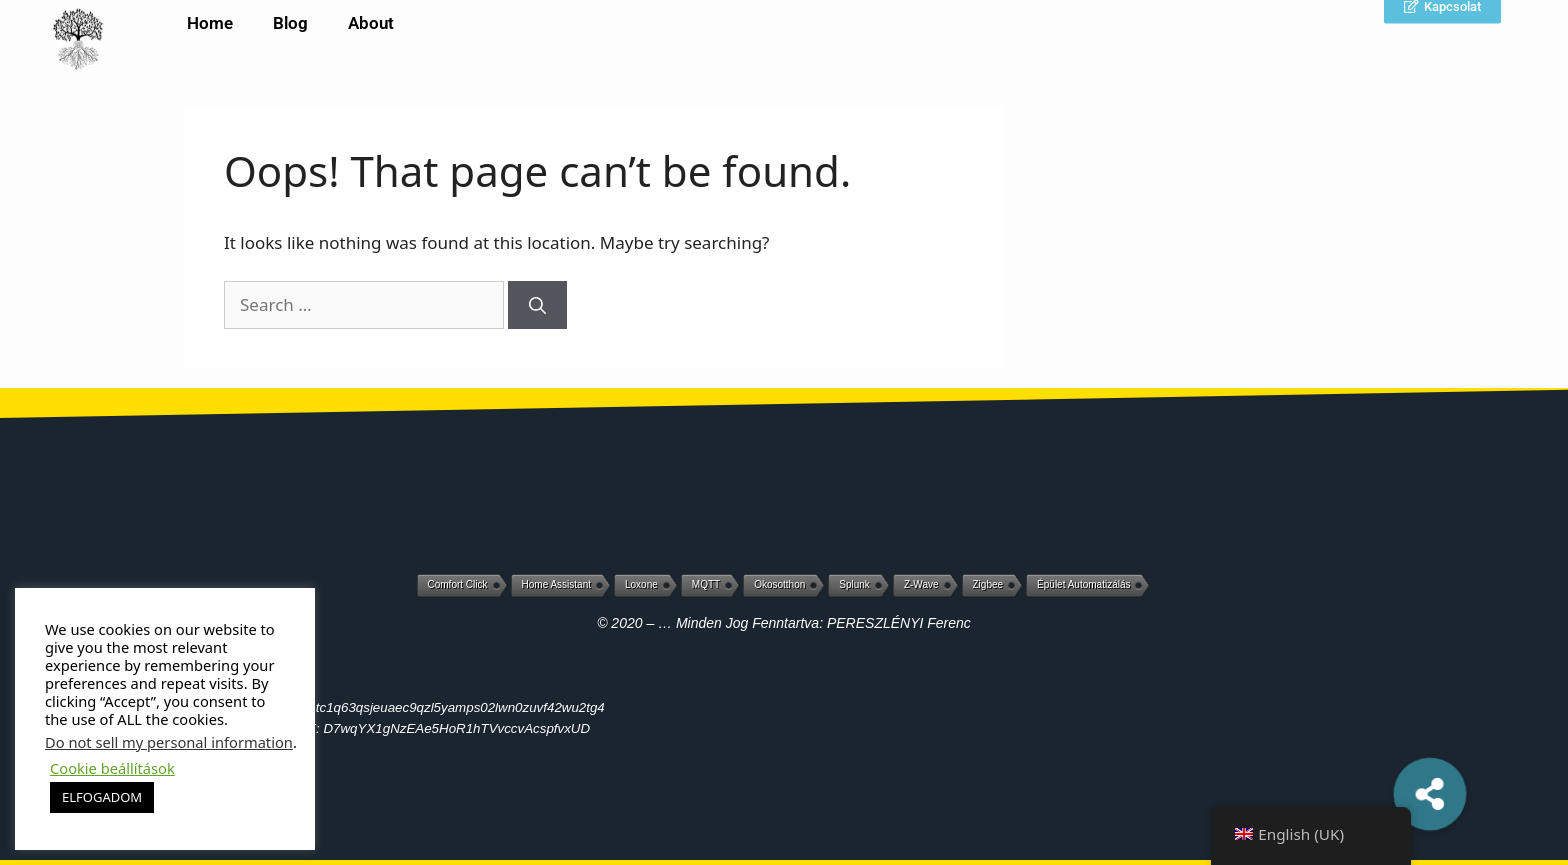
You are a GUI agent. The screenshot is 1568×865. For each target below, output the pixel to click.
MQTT (706, 584)
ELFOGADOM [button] (102, 797)
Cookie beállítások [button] (112, 768)
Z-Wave (921, 584)
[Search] (537, 305)
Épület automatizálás (1083, 584)
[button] (1430, 794)
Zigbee (988, 584)
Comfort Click (458, 584)
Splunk (854, 584)
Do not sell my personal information (169, 742)
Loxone (641, 584)
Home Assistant (556, 584)
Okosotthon (779, 584)
